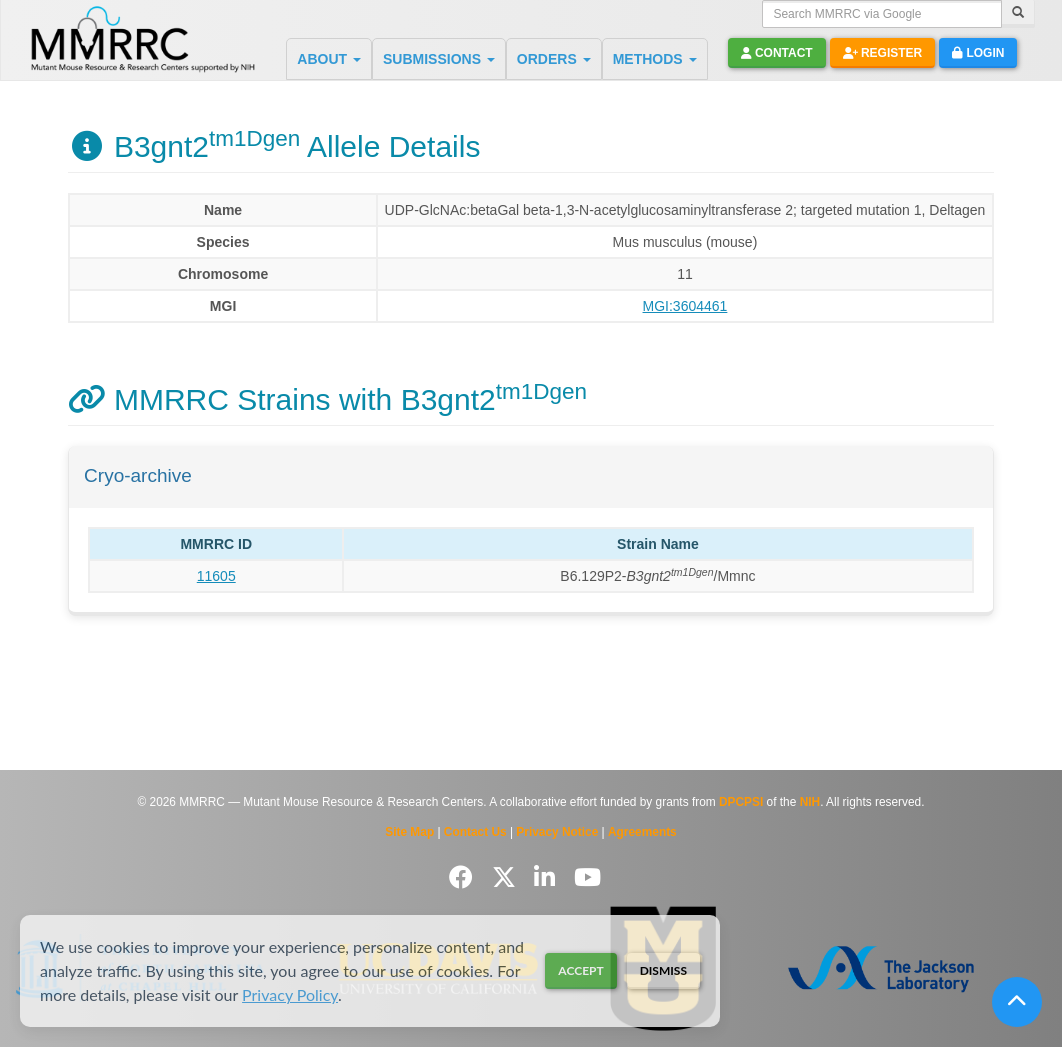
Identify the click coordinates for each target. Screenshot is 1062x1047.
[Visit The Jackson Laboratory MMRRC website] (881, 968)
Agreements (642, 832)
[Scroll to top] (1017, 1002)
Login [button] (978, 53)
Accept (580, 970)
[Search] (1018, 14)
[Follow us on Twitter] (507, 877)
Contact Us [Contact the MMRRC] (475, 832)
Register (883, 53)
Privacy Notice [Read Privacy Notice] (557, 832)
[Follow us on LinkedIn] (548, 877)
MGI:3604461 (685, 306)
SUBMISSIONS (439, 59)
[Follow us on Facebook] (464, 877)
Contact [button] (777, 53)
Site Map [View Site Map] (409, 832)
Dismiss (663, 970)
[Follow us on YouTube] (587, 877)
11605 (216, 576)
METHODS (655, 59)
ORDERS (554, 59)
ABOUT (329, 59)
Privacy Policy (290, 994)
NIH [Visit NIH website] (810, 802)
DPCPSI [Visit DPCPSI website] (741, 802)
